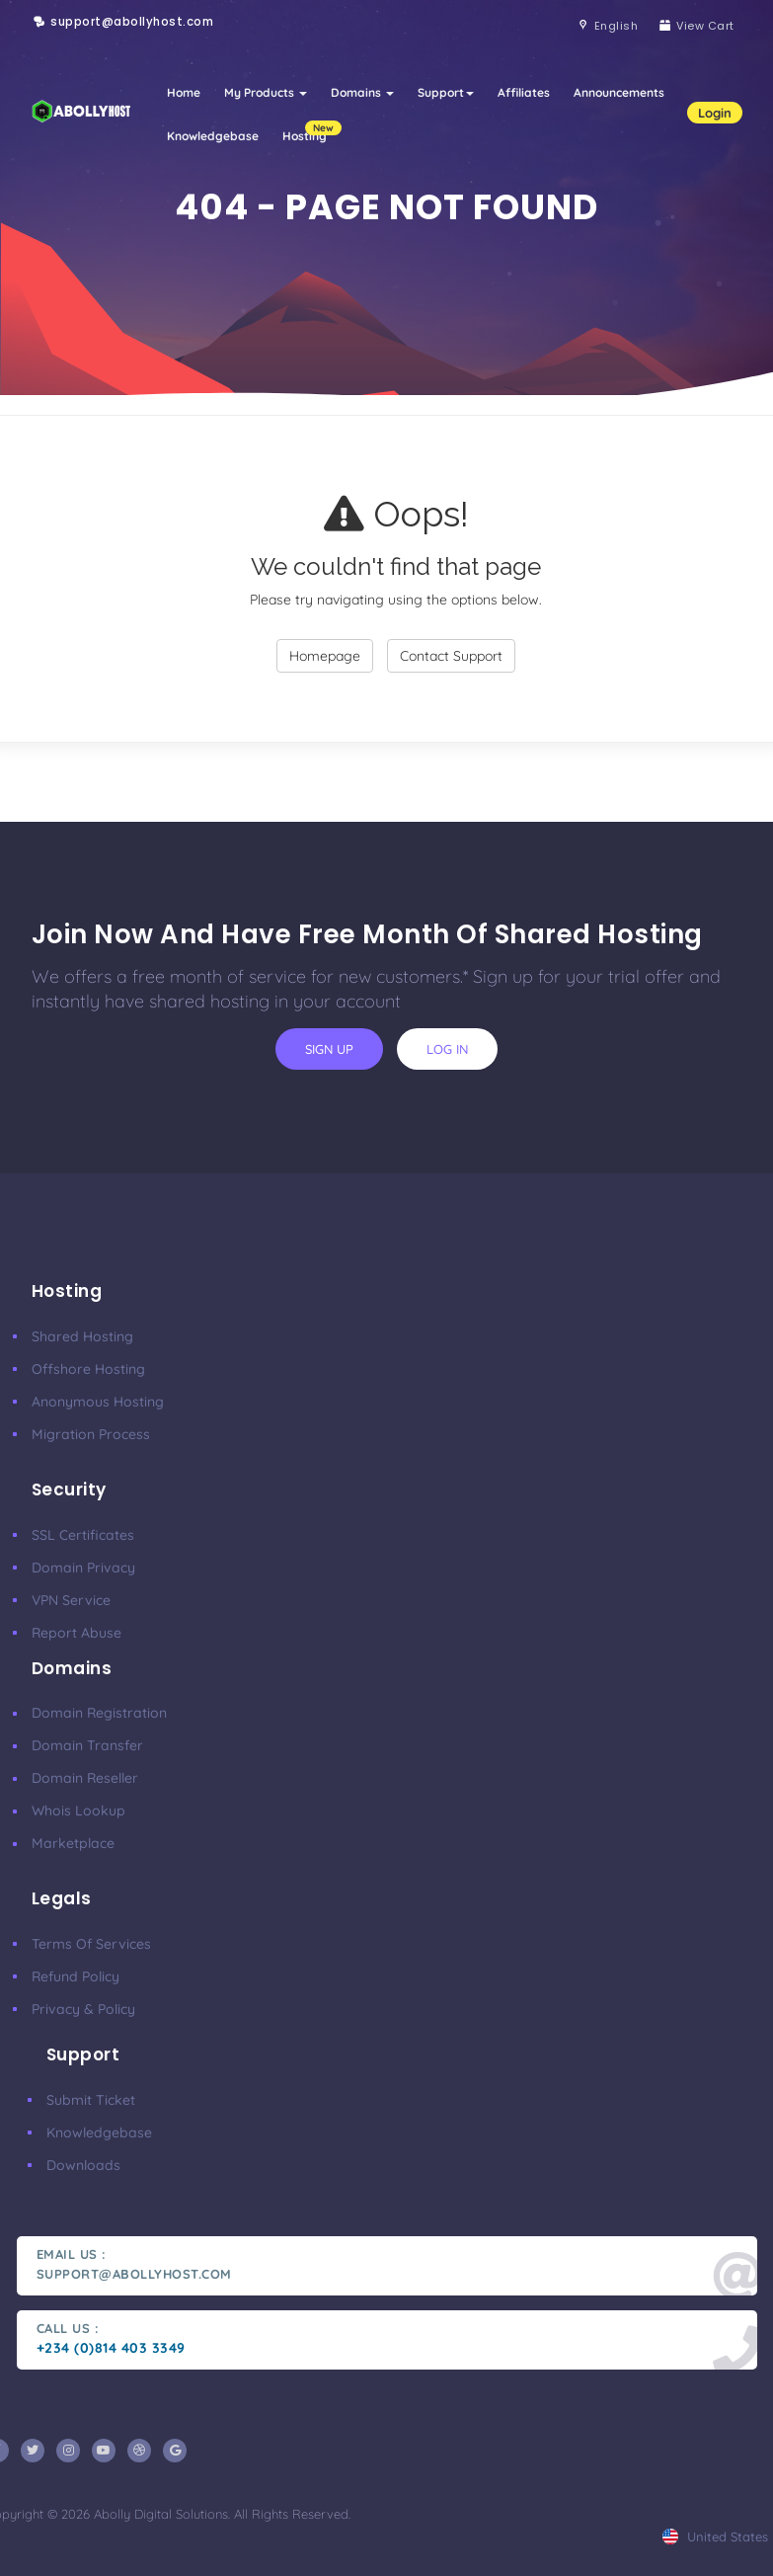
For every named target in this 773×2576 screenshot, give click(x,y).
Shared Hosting (82, 1336)
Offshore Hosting (88, 1369)
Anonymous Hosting (98, 1401)
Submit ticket (90, 2100)
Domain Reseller (85, 1778)
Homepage (324, 656)
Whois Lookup (78, 1810)
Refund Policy (75, 1976)
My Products (265, 92)
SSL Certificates (83, 1535)
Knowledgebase (213, 135)
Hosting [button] (310, 132)
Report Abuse (76, 1633)
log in (447, 1049)
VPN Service (71, 1600)
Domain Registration (99, 1713)
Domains (362, 92)
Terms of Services (91, 1944)
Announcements (619, 92)
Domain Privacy (83, 1567)
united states (715, 2536)
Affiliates (524, 92)
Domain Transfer (87, 1745)
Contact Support (451, 656)
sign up (329, 1049)
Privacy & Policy (83, 2009)
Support (446, 92)
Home (183, 92)
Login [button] (715, 113)
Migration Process (91, 1434)
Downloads (83, 2165)
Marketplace (73, 1843)
